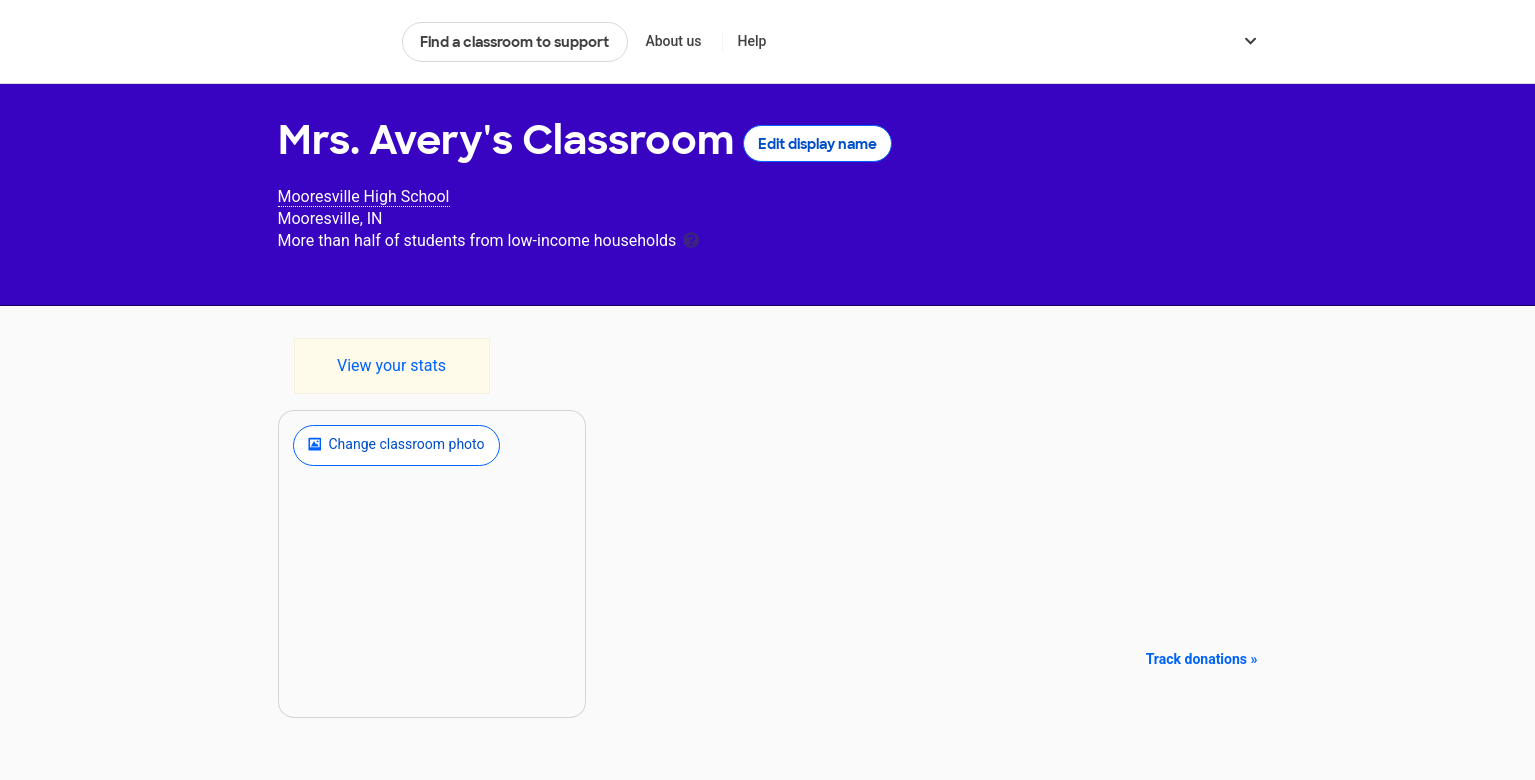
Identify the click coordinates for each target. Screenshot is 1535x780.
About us (673, 41)
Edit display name (817, 144)
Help (751, 41)
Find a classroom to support (514, 42)
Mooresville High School (364, 196)
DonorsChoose (331, 42)
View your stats (391, 365)
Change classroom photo (396, 445)
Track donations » (1202, 659)
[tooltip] (691, 238)
